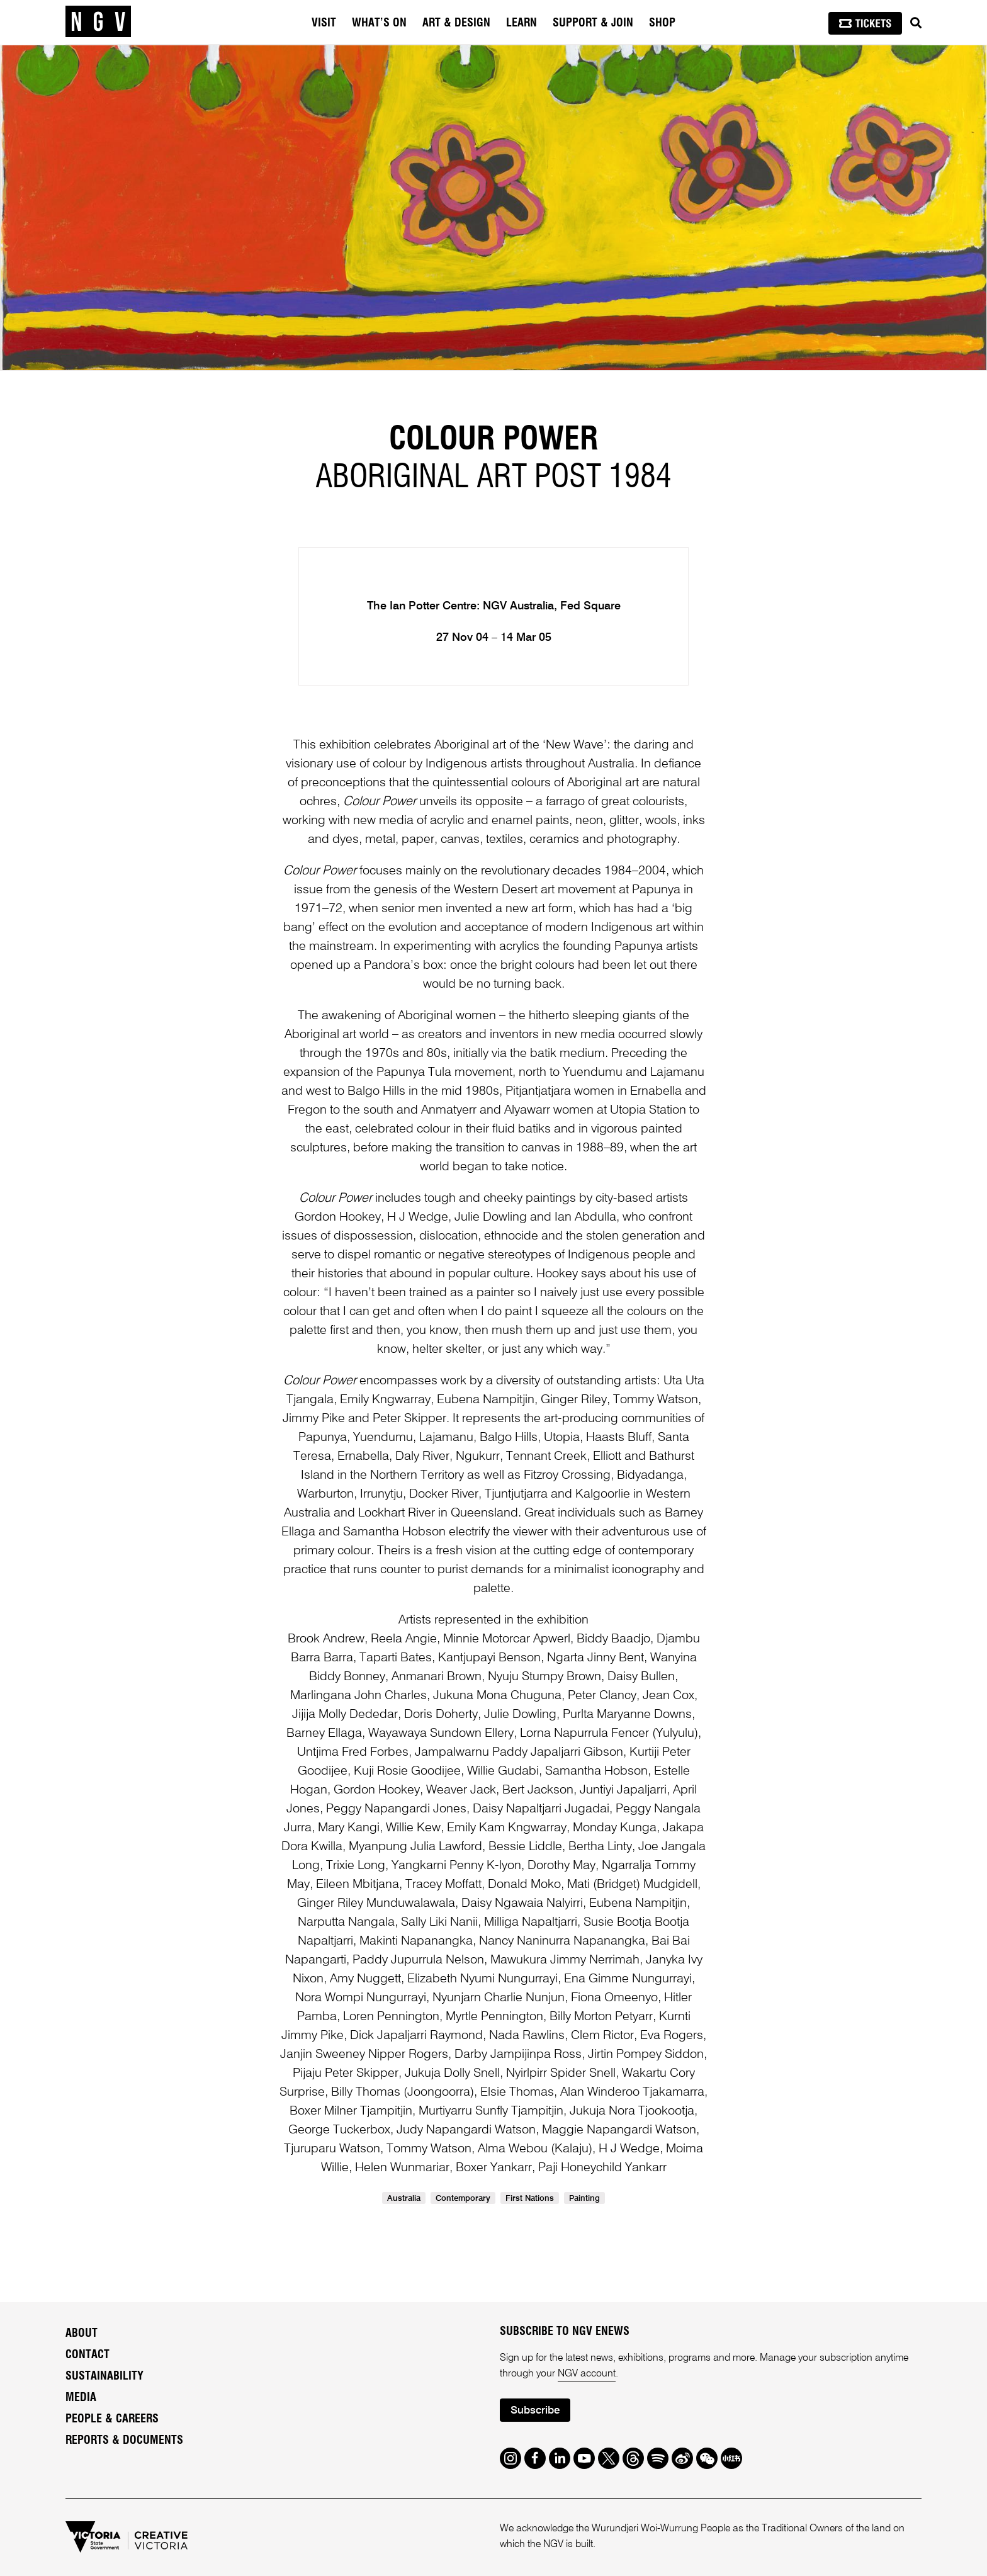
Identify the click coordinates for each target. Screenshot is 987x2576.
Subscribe (535, 2410)
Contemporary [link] (463, 2199)
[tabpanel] (493, 208)
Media (80, 2398)
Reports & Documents (124, 2440)
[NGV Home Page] (98, 22)
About (81, 2333)
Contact (87, 2355)
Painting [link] (584, 2199)
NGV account (587, 2374)
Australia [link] (403, 2199)
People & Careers (112, 2419)
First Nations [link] (529, 2199)
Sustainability (104, 2376)
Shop (662, 23)
